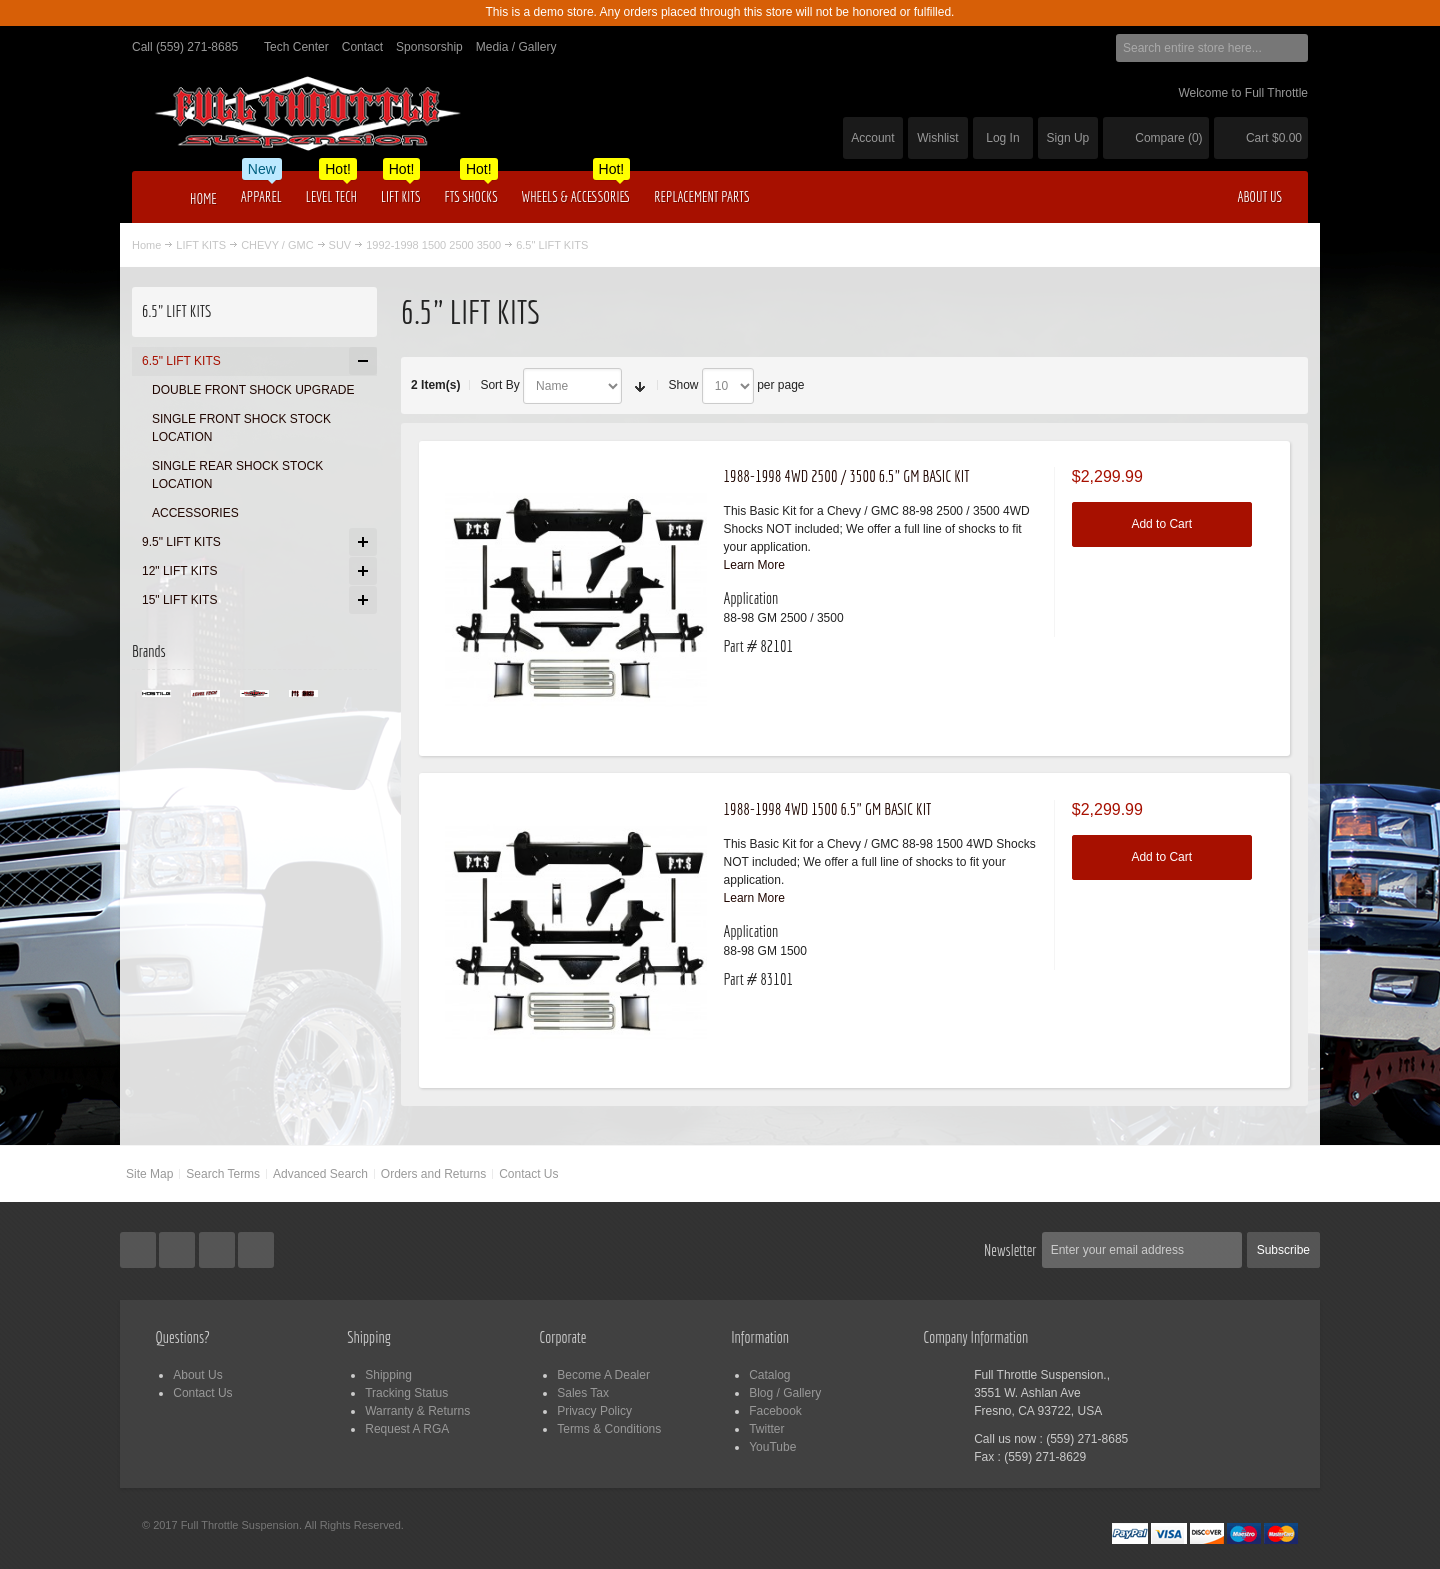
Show (683, 385)
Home (146, 245)
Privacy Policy (594, 1411)
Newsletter (1010, 1250)
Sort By (499, 385)
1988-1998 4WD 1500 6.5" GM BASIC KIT (828, 809)
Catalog (769, 1375)
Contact (362, 47)
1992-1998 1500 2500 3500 (433, 245)
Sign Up (1068, 138)
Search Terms (223, 1174)
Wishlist (937, 138)
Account (872, 138)
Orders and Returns (433, 1174)
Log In (1002, 138)
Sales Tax (583, 1393)
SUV (340, 245)
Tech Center (296, 47)
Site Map (149, 1174)
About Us (197, 1375)
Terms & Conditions (609, 1429)
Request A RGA (407, 1429)
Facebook (775, 1411)
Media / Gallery (516, 47)
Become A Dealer (603, 1375)
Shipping (388, 1375)
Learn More (754, 565)
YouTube (772, 1447)
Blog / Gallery (785, 1393)
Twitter (766, 1429)
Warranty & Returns (417, 1411)
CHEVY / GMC (277, 245)
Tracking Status (406, 1393)
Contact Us (528, 1174)
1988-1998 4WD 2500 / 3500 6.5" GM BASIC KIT (847, 476)
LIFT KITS (201, 245)
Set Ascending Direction (640, 386)
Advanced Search (320, 1174)
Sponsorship (429, 47)
